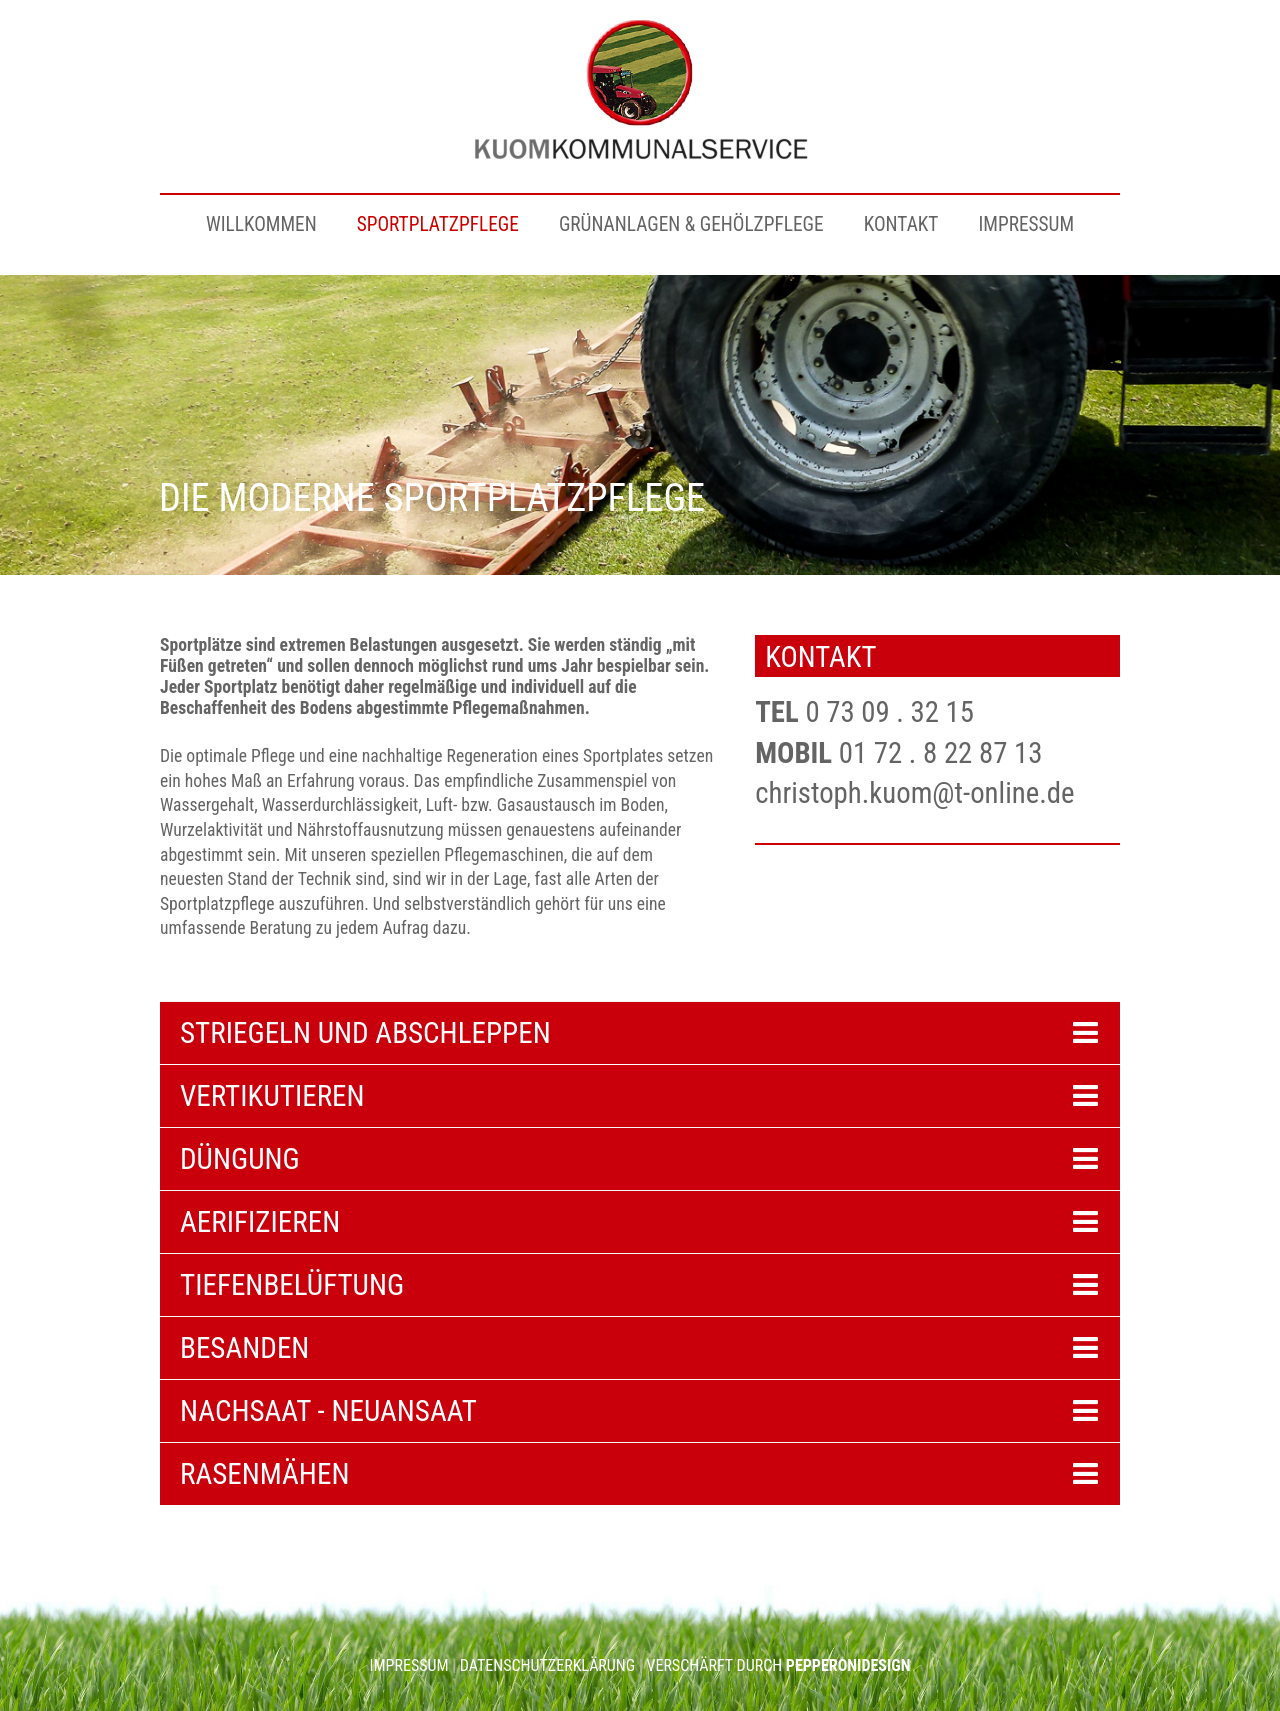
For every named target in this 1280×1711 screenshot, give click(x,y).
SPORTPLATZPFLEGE (438, 224)
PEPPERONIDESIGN (848, 1665)
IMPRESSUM (1026, 224)
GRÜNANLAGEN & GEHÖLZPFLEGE (691, 224)
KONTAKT (901, 224)
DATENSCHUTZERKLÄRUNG (547, 1665)
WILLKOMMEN (261, 224)
